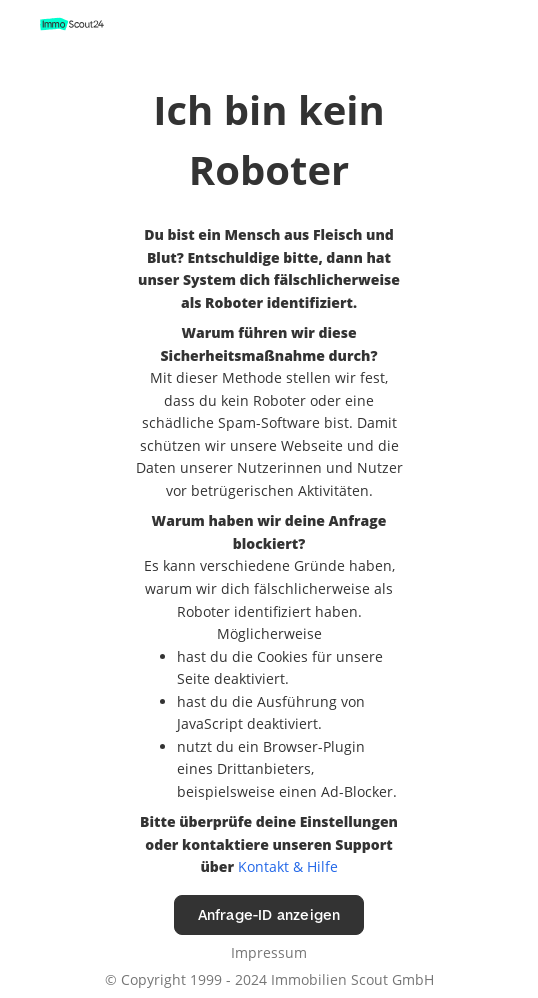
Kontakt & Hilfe (288, 866)
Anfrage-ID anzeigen (269, 914)
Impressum (269, 952)
